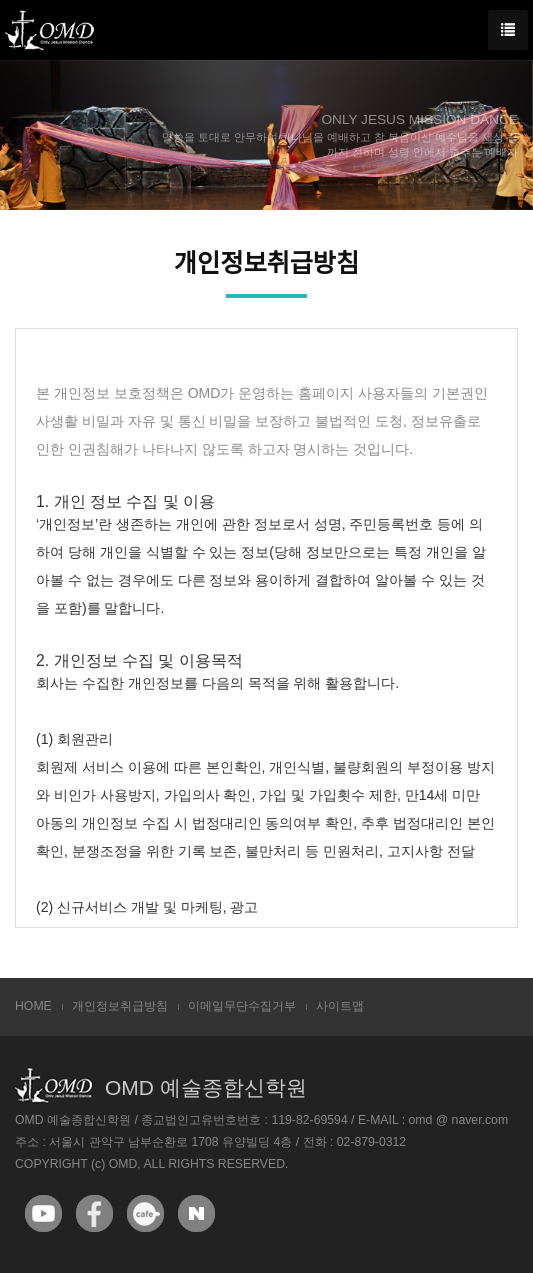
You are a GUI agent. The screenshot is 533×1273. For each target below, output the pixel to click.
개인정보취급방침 (120, 1006)
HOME (33, 1006)
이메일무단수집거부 (242, 1006)
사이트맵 (340, 1006)
